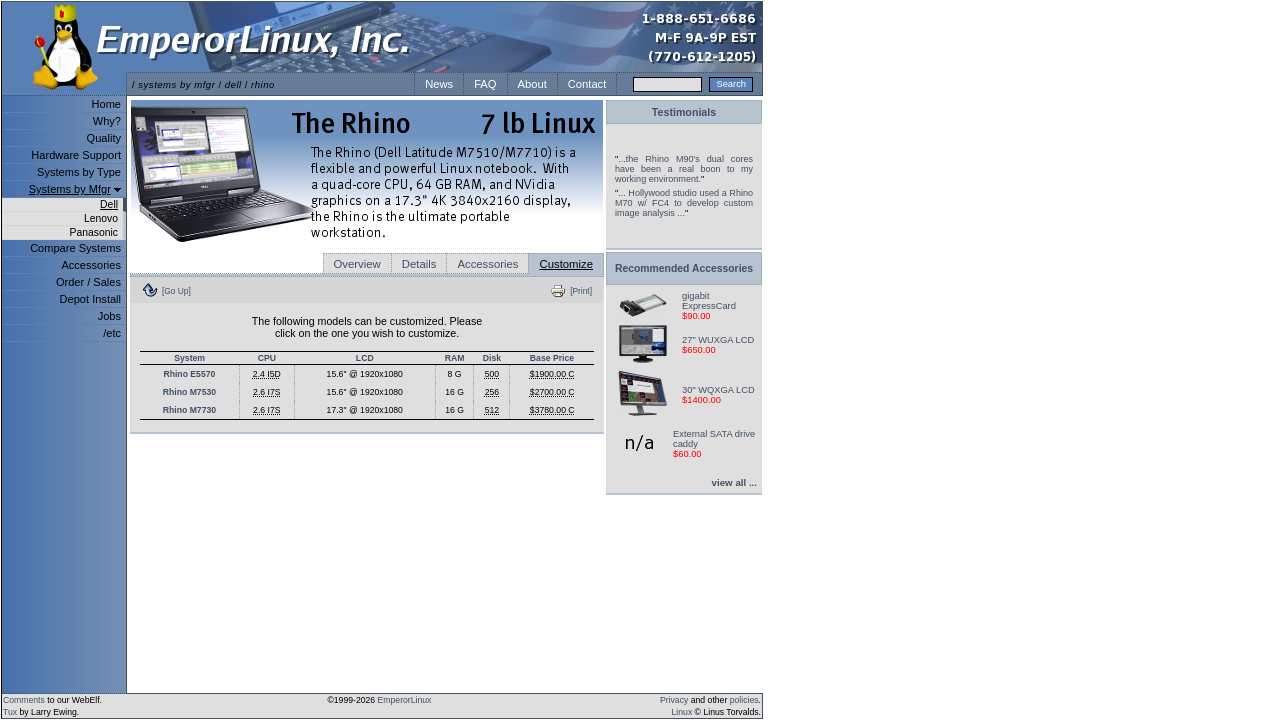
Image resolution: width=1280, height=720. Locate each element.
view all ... (734, 482)
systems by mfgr (176, 84)
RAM (455, 358)
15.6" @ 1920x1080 (365, 374)
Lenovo (101, 218)
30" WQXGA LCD (718, 390)
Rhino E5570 (189, 374)
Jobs (109, 316)
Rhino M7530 (189, 392)
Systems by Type (79, 172)
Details (419, 264)
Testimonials (684, 112)
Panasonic (93, 232)
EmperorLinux (405, 700)
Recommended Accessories (684, 268)
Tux (10, 712)
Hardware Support (76, 155)
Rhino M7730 (189, 410)
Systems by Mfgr (70, 189)
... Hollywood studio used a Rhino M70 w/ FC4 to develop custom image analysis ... (684, 203)
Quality (104, 138)
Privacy (674, 700)
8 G (455, 374)
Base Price (552, 358)
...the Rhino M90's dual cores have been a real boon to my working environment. (684, 169)
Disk (492, 358)
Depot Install (90, 299)
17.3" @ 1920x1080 (365, 410)
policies (744, 700)
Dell (109, 204)
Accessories (91, 265)
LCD (365, 358)
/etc (112, 333)
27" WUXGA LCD (718, 340)
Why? (107, 121)
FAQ (485, 84)
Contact (587, 84)
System (189, 358)
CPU (267, 358)
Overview (357, 264)
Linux (682, 712)
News (439, 84)
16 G (454, 392)
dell (233, 84)
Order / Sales (88, 282)
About (532, 84)
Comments (24, 700)
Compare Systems (75, 248)
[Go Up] (176, 291)
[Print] (581, 291)
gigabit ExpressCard (709, 301)
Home (106, 104)
